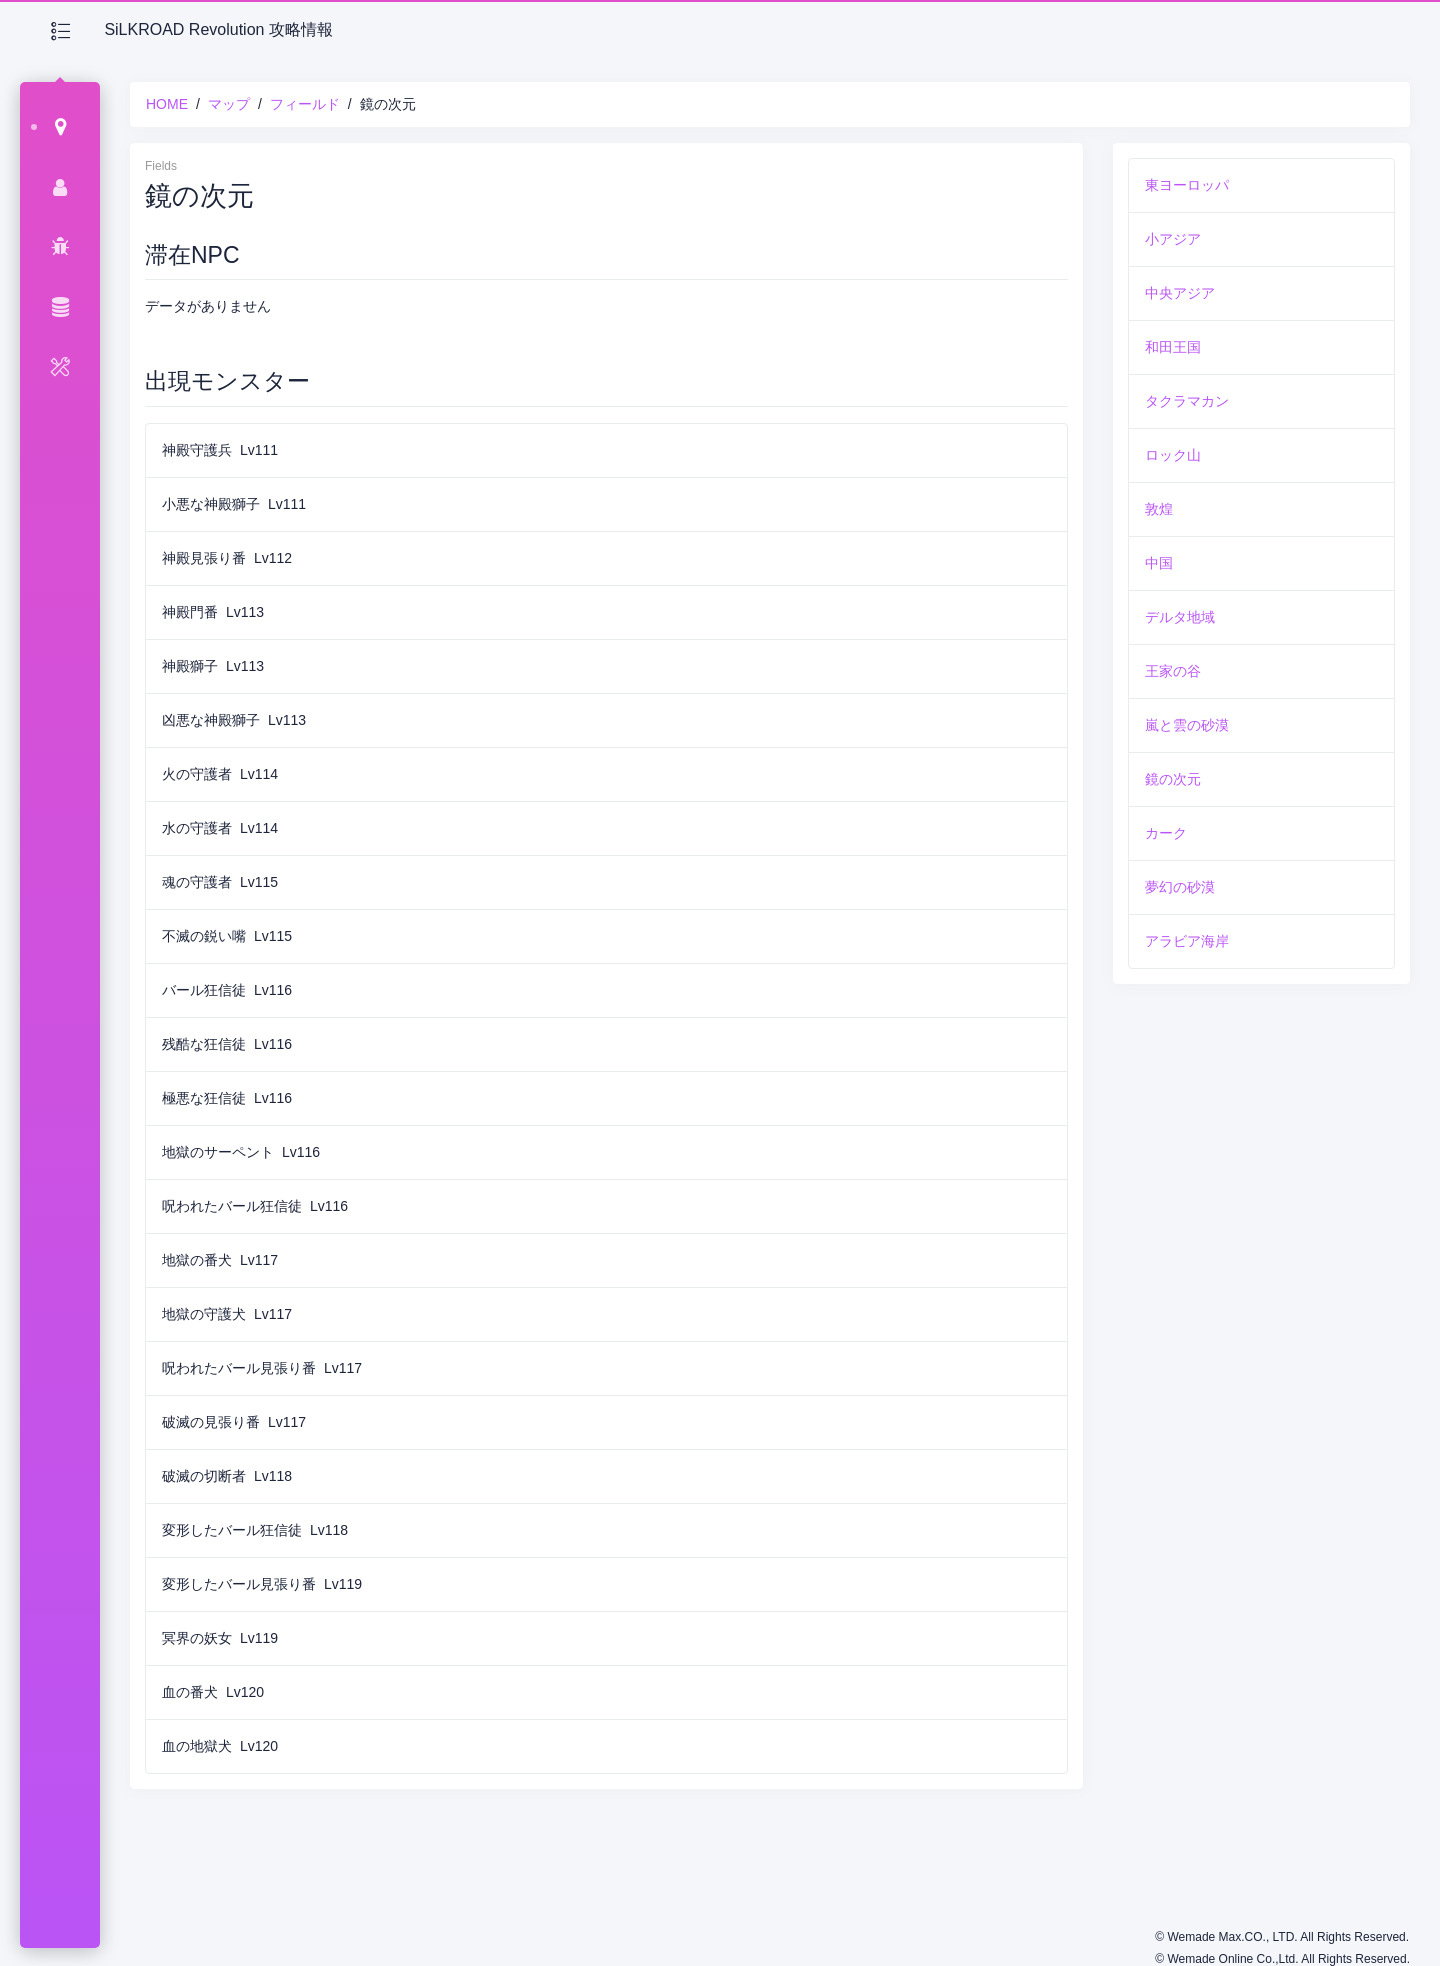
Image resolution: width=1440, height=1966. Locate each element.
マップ (229, 104)
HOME (167, 104)
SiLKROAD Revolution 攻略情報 (218, 29)
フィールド (305, 104)
